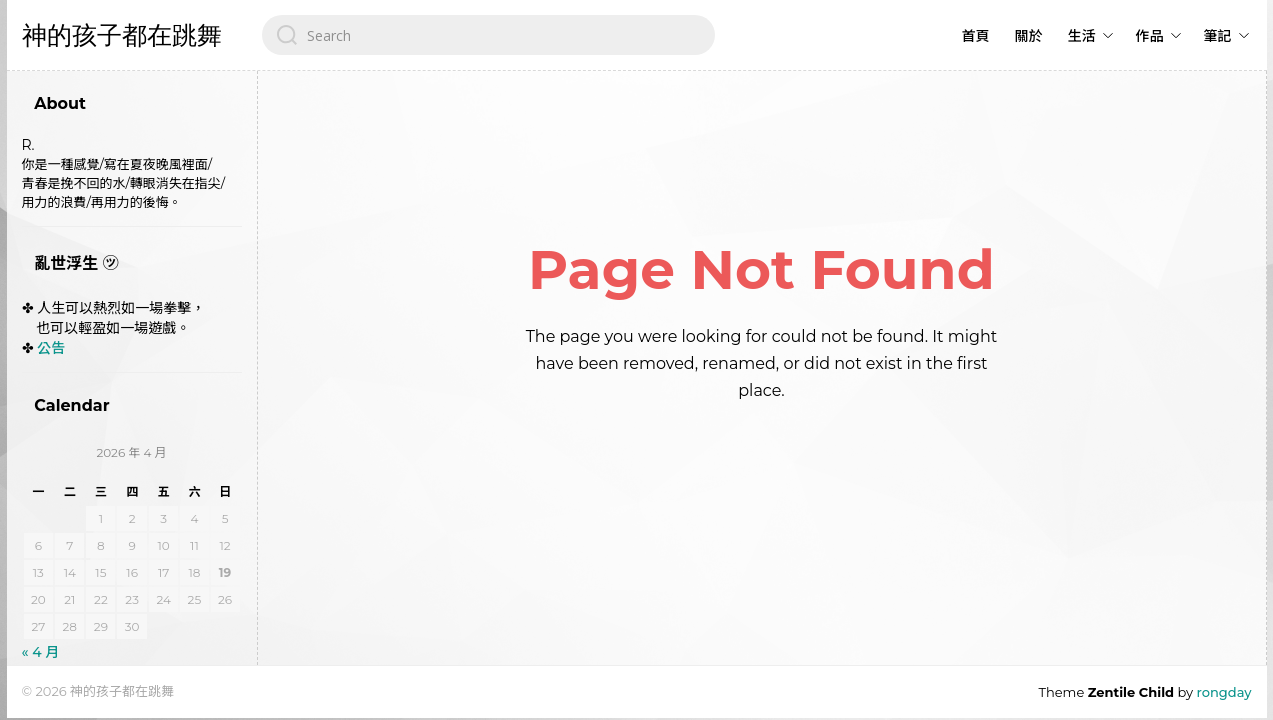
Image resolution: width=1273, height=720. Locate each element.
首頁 (976, 36)
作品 (1150, 36)
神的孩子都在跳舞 (122, 35)
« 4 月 (41, 652)
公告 (51, 348)
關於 (1029, 36)
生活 (1082, 36)
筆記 (1218, 36)
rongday (1224, 692)
